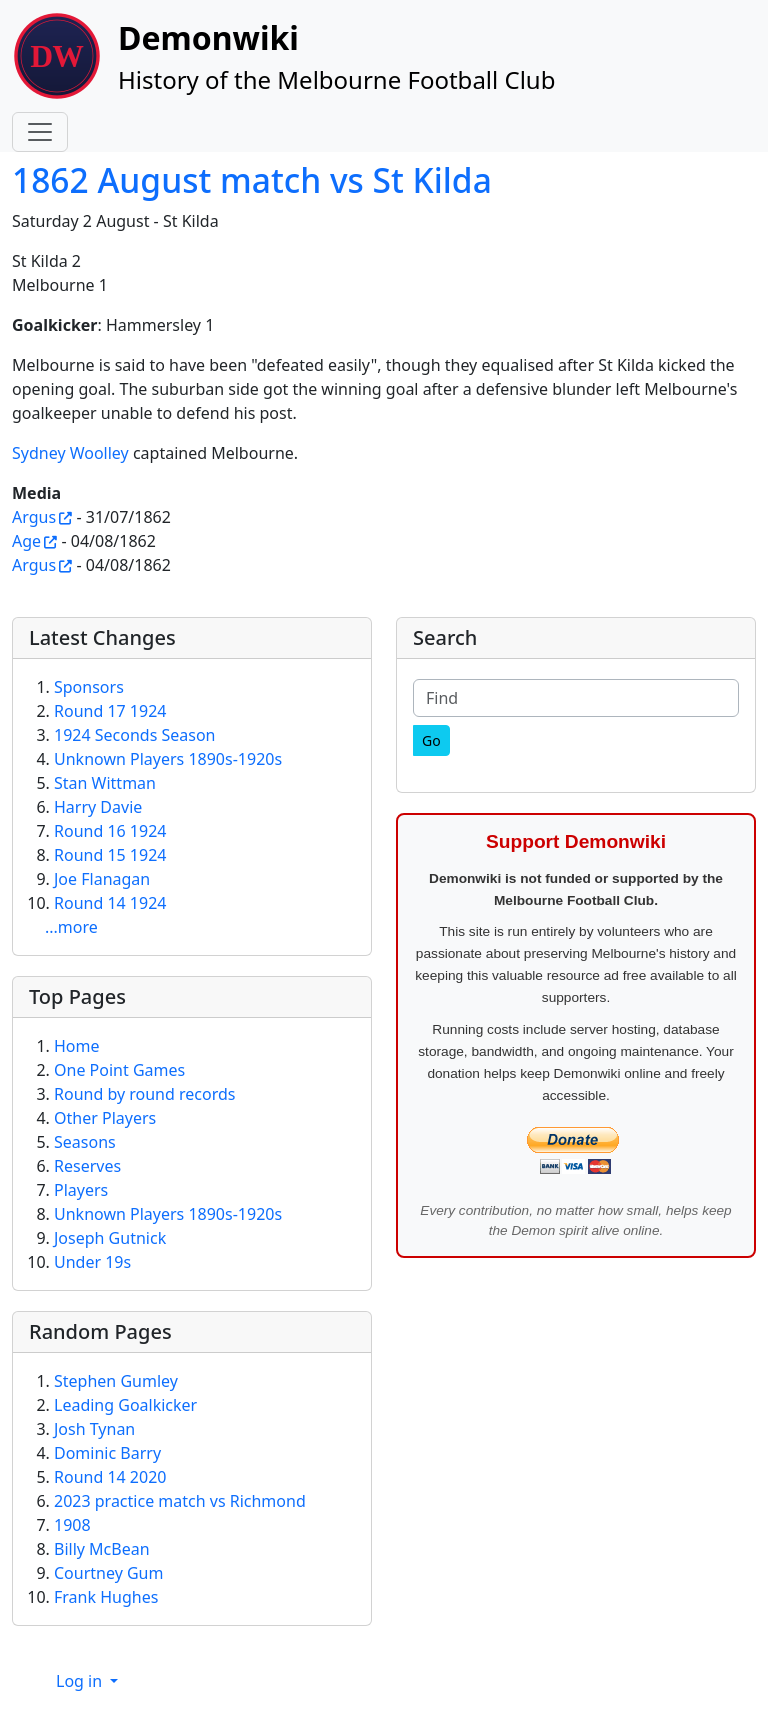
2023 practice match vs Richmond (180, 1501)
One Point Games (119, 1070)
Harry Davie (98, 807)
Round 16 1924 (110, 831)
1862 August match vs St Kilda (252, 180)
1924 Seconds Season (135, 735)
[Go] (431, 740)
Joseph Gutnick (110, 1238)
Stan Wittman (105, 783)
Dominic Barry (107, 1453)
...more (71, 927)
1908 (72, 1525)
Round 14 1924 (110, 903)
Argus (34, 517)
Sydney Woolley (70, 453)
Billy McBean (102, 1549)
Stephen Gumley (116, 1381)
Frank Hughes (106, 1597)
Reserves (87, 1166)
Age (26, 541)
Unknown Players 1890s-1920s (168, 759)
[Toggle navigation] (40, 132)
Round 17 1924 (110, 711)
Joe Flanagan (102, 879)
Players (81, 1190)
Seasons (85, 1142)
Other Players (105, 1118)
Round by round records (144, 1094)
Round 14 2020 (110, 1477)
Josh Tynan (94, 1429)
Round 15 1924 (110, 855)
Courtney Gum (108, 1573)
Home (77, 1046)
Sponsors (89, 687)
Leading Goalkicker (125, 1405)
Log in (81, 1681)
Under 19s (92, 1262)
